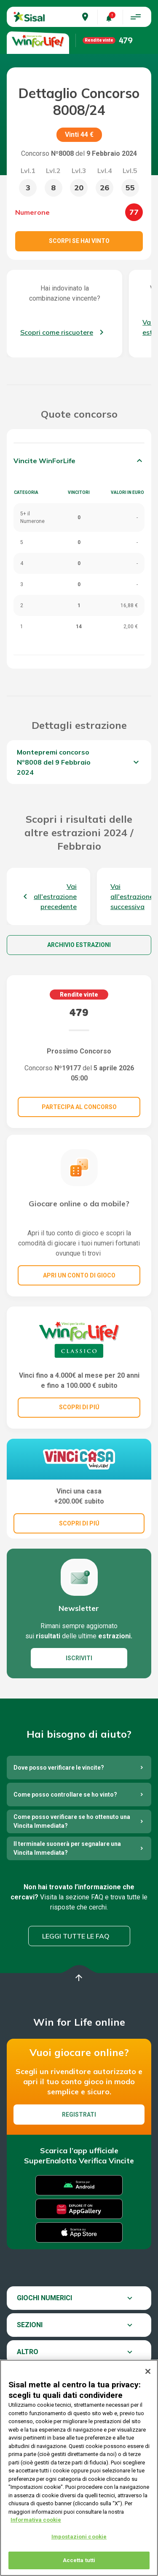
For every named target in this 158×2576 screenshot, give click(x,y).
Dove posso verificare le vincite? (58, 1767)
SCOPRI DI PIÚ (79, 1407)
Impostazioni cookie (79, 2541)
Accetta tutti (79, 2565)
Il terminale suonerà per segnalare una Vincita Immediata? (67, 1848)
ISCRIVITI (79, 1658)
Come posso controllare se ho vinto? (65, 1794)
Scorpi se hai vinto (79, 240)
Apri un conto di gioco (79, 1275)
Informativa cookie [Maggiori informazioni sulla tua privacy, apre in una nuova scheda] (36, 2525)
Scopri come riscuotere (56, 332)
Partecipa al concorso (79, 1107)
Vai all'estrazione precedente (55, 896)
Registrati (79, 2114)
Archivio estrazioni (79, 944)
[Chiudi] (148, 2376)
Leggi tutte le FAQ (76, 1936)
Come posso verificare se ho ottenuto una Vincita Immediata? (71, 1821)
